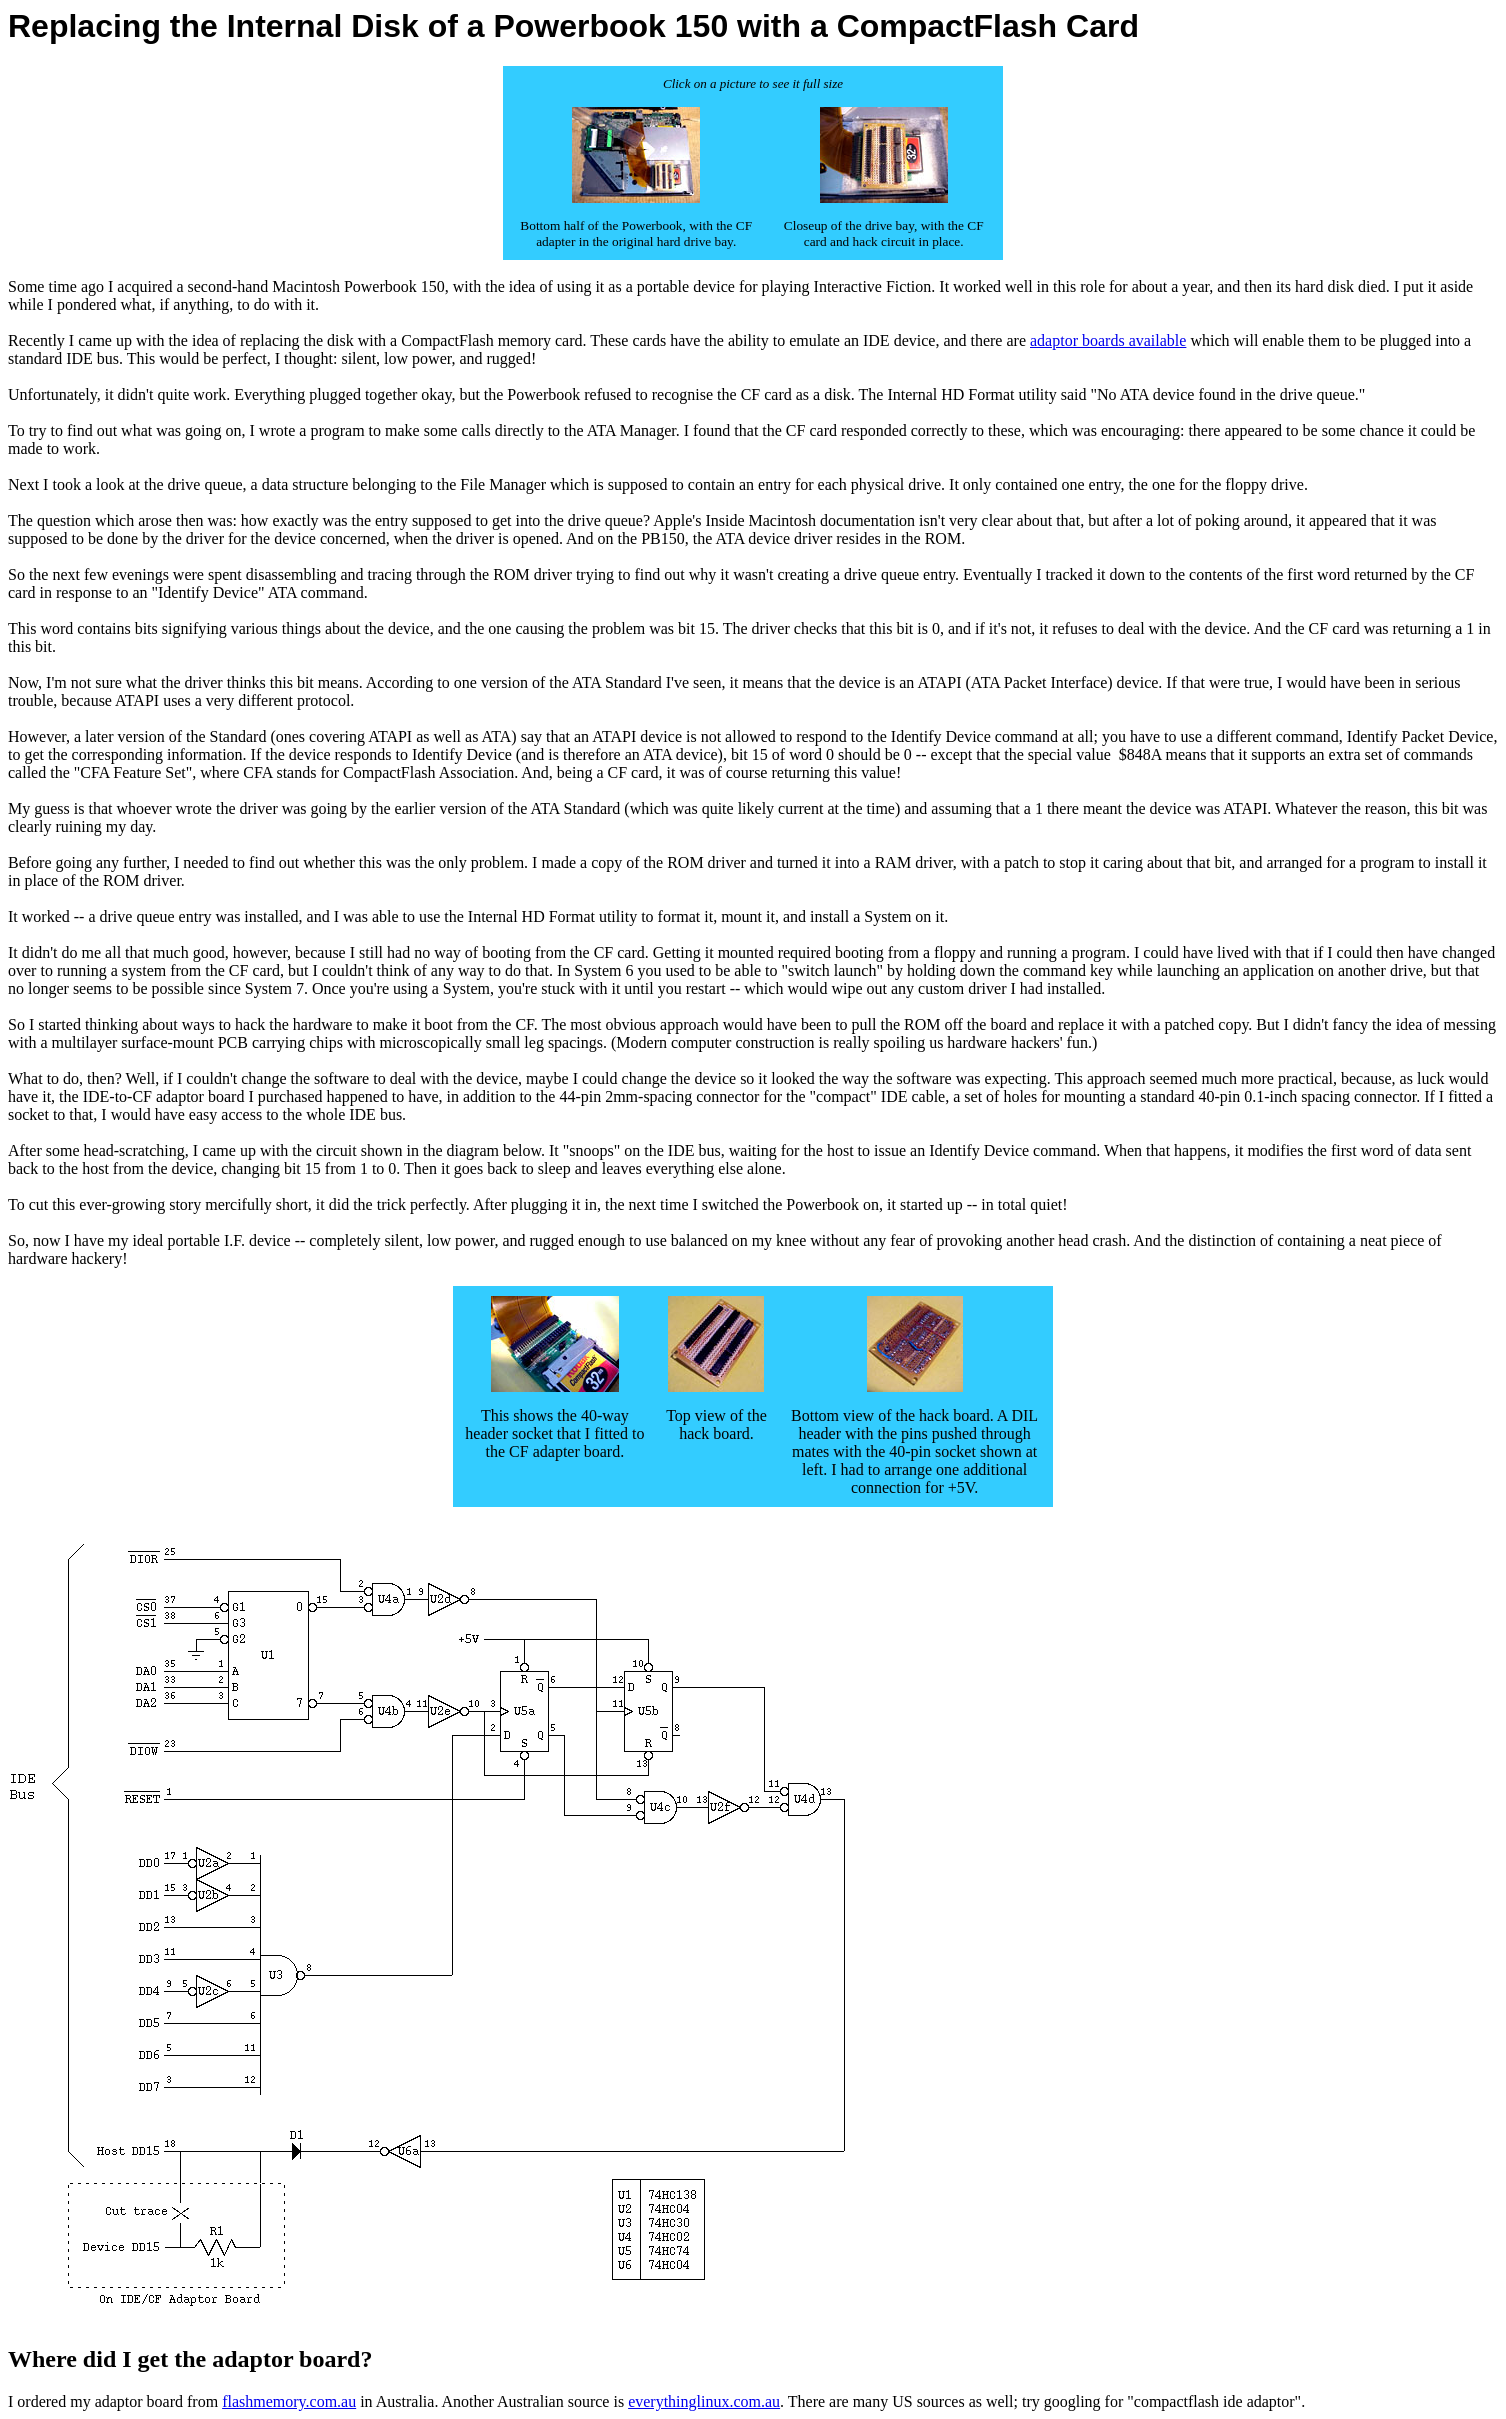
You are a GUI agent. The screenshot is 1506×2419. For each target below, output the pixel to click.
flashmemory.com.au (289, 2401)
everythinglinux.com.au (704, 2401)
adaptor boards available (1108, 340)
